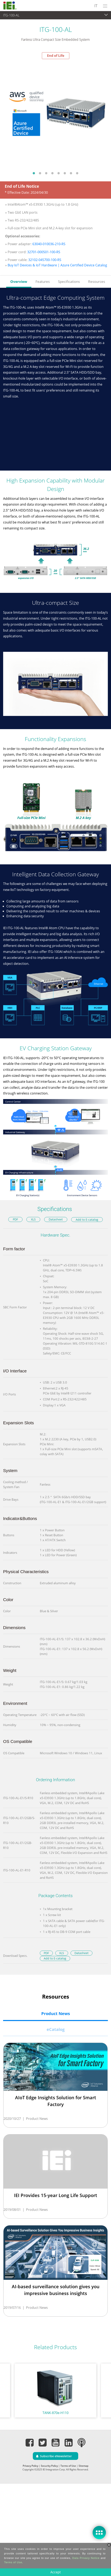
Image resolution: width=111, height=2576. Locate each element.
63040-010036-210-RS (48, 244)
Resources (96, 281)
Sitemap (83, 2466)
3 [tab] (46, 173)
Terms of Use (68, 2466)
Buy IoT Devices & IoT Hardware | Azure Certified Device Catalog (57, 265)
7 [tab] (71, 173)
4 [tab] (52, 173)
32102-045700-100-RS (44, 260)
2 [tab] (40, 173)
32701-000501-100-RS (43, 252)
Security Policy (49, 2466)
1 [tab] (34, 173)
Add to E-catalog (87, 1220)
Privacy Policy (30, 2466)
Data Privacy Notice (85, 2558)
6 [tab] (65, 173)
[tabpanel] (55, 114)
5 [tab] (59, 173)
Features (42, 281)
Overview (18, 281)
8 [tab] (77, 173)
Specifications (69, 281)
